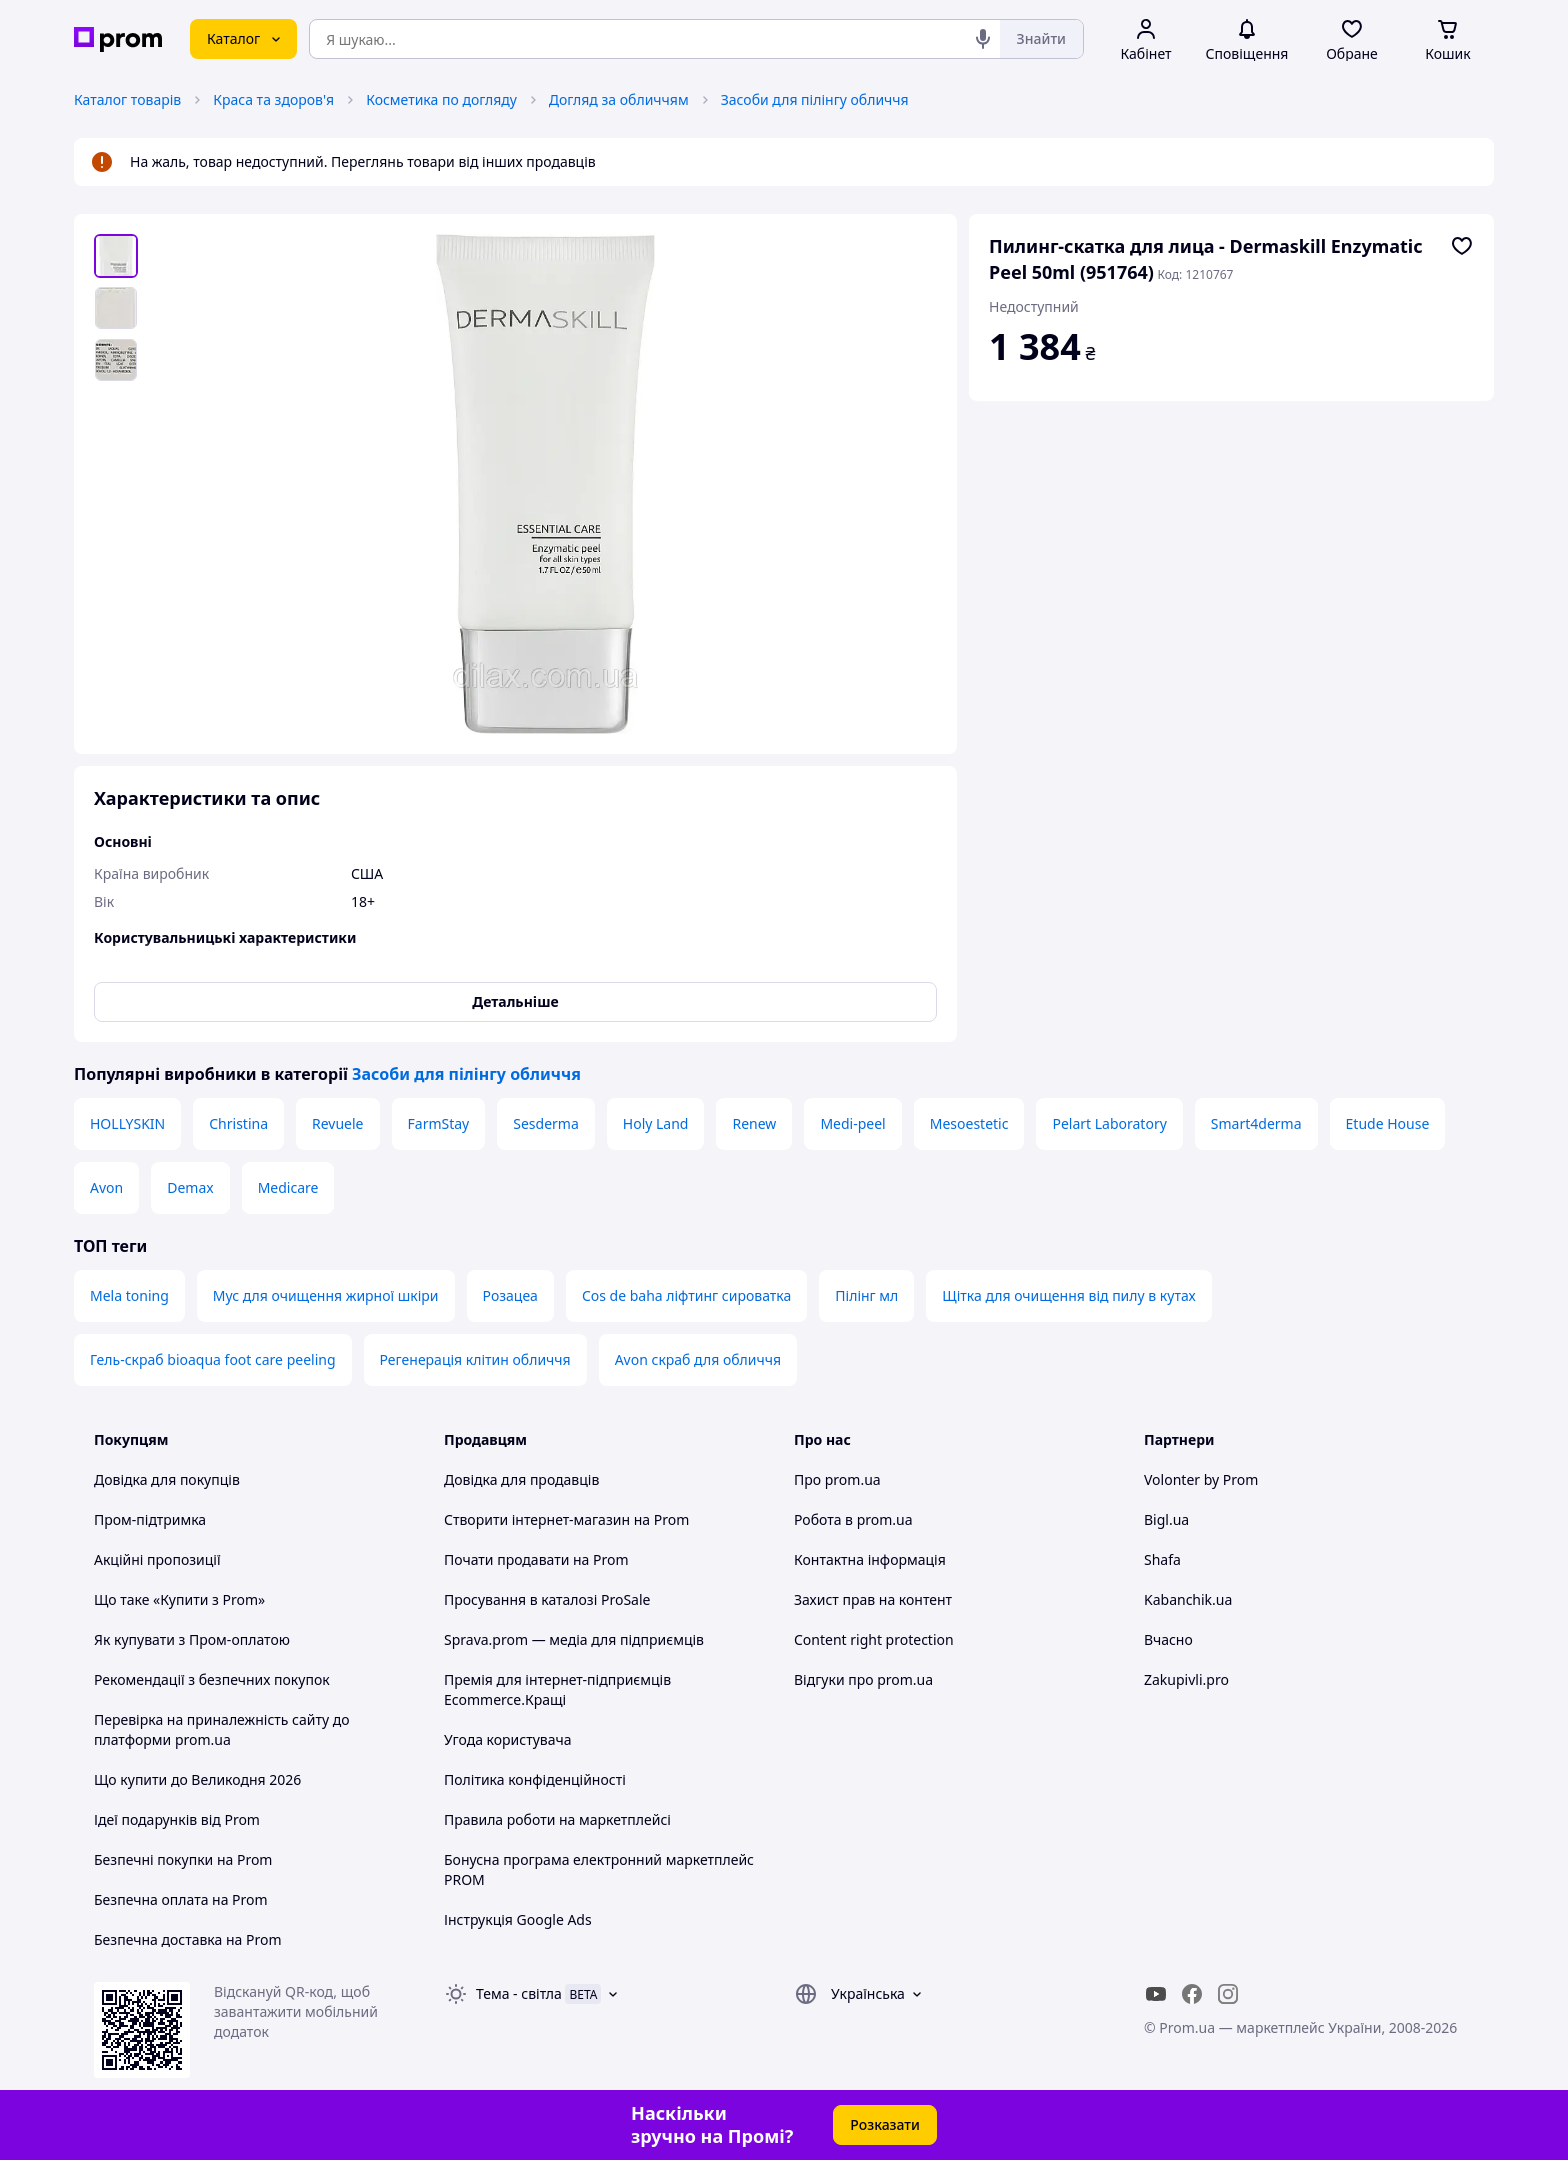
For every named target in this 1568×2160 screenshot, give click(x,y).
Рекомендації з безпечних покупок (212, 1679)
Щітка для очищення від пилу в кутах (1068, 1295)
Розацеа (510, 1295)
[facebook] (1192, 1994)
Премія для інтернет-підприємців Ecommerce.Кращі (557, 1689)
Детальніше (515, 1001)
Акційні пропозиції (157, 1559)
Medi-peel (852, 1123)
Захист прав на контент (873, 1599)
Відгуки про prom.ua (863, 1679)
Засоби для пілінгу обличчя (815, 99)
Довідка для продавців (521, 1479)
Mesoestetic (969, 1123)
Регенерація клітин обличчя (475, 1359)
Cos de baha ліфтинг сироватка (686, 1295)
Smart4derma (1256, 1123)
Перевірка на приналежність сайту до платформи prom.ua (222, 1729)
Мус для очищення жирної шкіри (326, 1295)
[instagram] (1228, 1994)
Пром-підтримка (150, 1519)
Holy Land (656, 1123)
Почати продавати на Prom (536, 1559)
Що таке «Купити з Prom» (179, 1599)
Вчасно (1168, 1639)
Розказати (885, 2124)
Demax (190, 1187)
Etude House (1388, 1123)
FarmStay (439, 1123)
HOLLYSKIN (127, 1123)
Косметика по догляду (441, 99)
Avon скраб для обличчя (698, 1359)
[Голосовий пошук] (983, 39)
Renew (754, 1123)
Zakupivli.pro (1186, 1679)
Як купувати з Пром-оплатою (192, 1639)
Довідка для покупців (167, 1479)
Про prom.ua (837, 1479)
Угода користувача (508, 1739)
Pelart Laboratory (1109, 1123)
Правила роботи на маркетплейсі (557, 1819)
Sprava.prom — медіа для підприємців (574, 1639)
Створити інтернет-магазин (537, 1519)
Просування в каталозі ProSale (547, 1599)
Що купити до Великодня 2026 (197, 1779)
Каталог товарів (127, 99)
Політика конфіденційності (535, 1779)
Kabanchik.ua (1188, 1599)
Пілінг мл (866, 1295)
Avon (106, 1187)
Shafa (1162, 1559)
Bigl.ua (1166, 1519)
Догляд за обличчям (619, 99)
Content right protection (874, 1639)
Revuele (338, 1123)
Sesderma (546, 1123)
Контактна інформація (870, 1559)
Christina (238, 1123)
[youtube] (1156, 1994)
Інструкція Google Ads (518, 1919)
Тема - (519, 1993)
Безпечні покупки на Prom (183, 1859)
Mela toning (129, 1295)
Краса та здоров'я (273, 99)
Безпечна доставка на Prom (188, 1939)
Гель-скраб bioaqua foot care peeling (213, 1359)
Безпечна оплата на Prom (181, 1899)
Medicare (288, 1187)
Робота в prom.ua (853, 1519)
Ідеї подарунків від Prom (177, 1819)
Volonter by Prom (1201, 1479)
